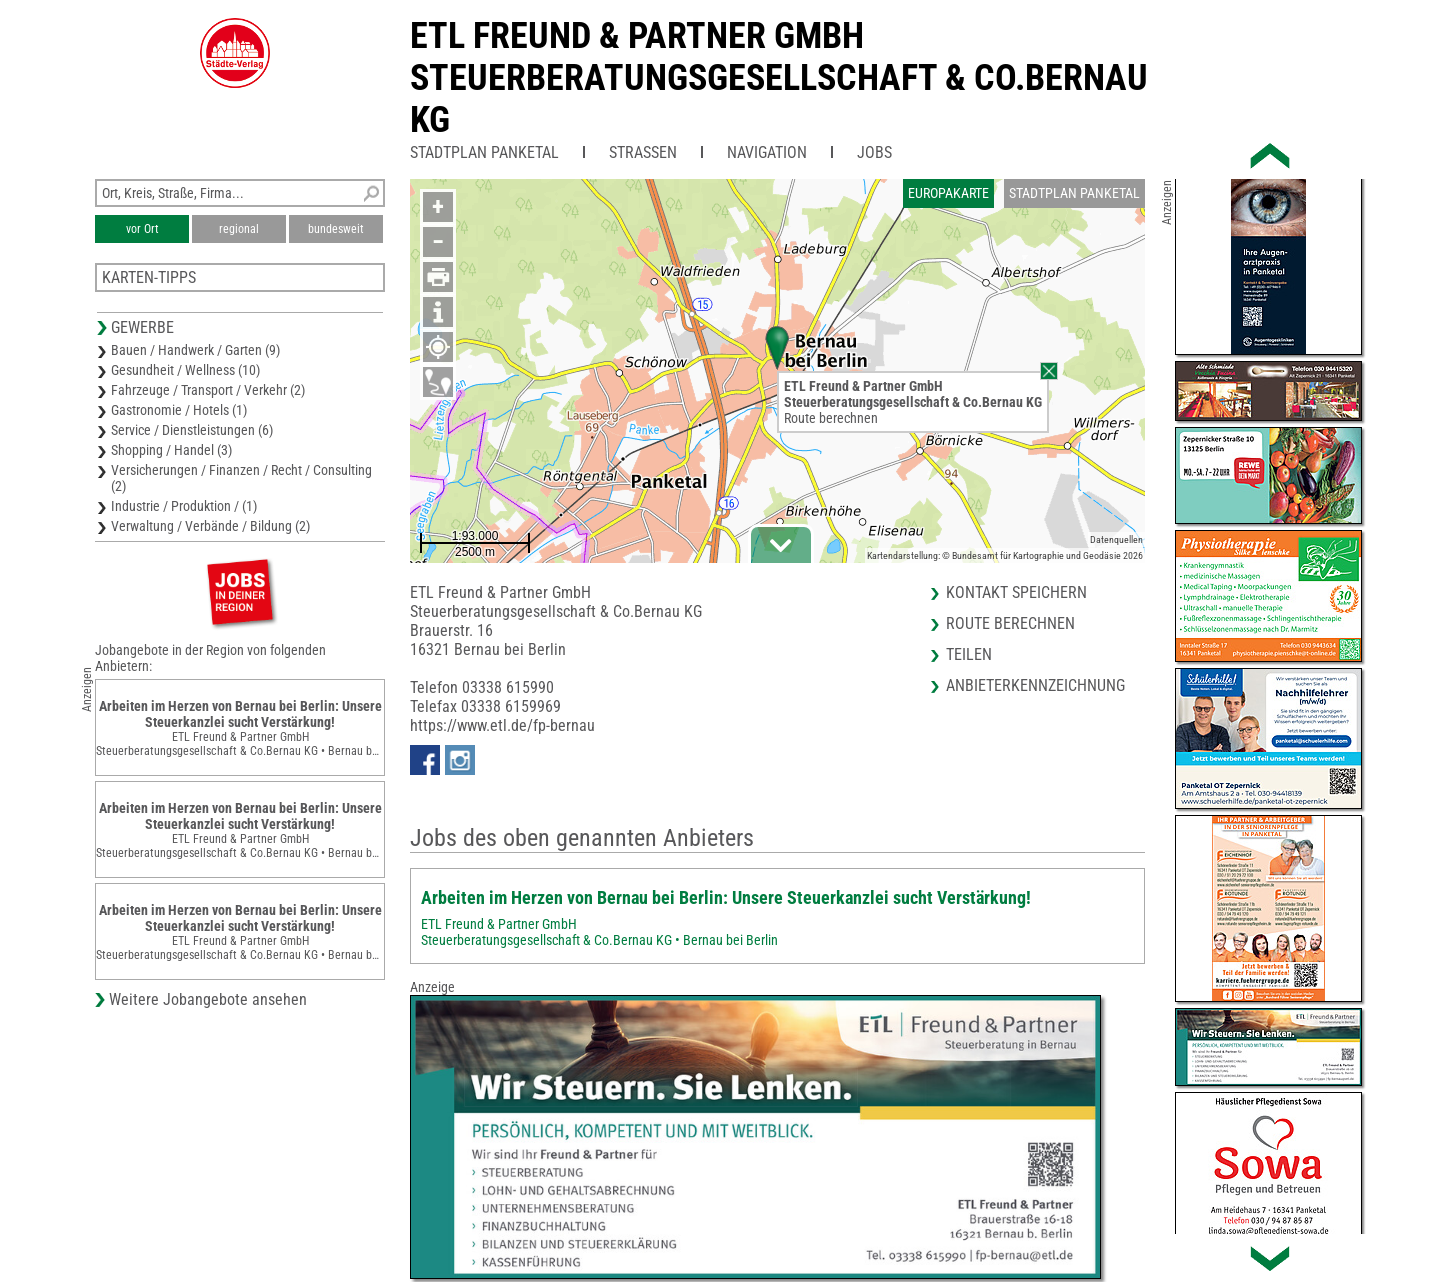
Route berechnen (831, 418)
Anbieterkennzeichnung (1035, 685)
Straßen (643, 152)
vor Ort (142, 229)
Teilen (969, 654)
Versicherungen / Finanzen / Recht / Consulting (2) (241, 478)
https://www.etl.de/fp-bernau (502, 725)
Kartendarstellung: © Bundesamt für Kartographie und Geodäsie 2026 (1005, 555)
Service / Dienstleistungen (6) (192, 430)
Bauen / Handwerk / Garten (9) (195, 350)
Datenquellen (1116, 539)
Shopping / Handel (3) (171, 450)
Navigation (767, 152)
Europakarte (948, 193)
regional (239, 229)
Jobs (874, 152)
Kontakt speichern (1016, 592)
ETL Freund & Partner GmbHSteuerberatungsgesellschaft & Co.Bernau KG (779, 78)
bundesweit (336, 229)
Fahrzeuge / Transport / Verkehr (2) (208, 390)
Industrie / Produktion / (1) (184, 506)
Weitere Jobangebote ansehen (208, 999)
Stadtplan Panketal (484, 152)
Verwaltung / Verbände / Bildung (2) (210, 526)
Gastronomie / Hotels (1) (179, 410)
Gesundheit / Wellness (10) (185, 370)
